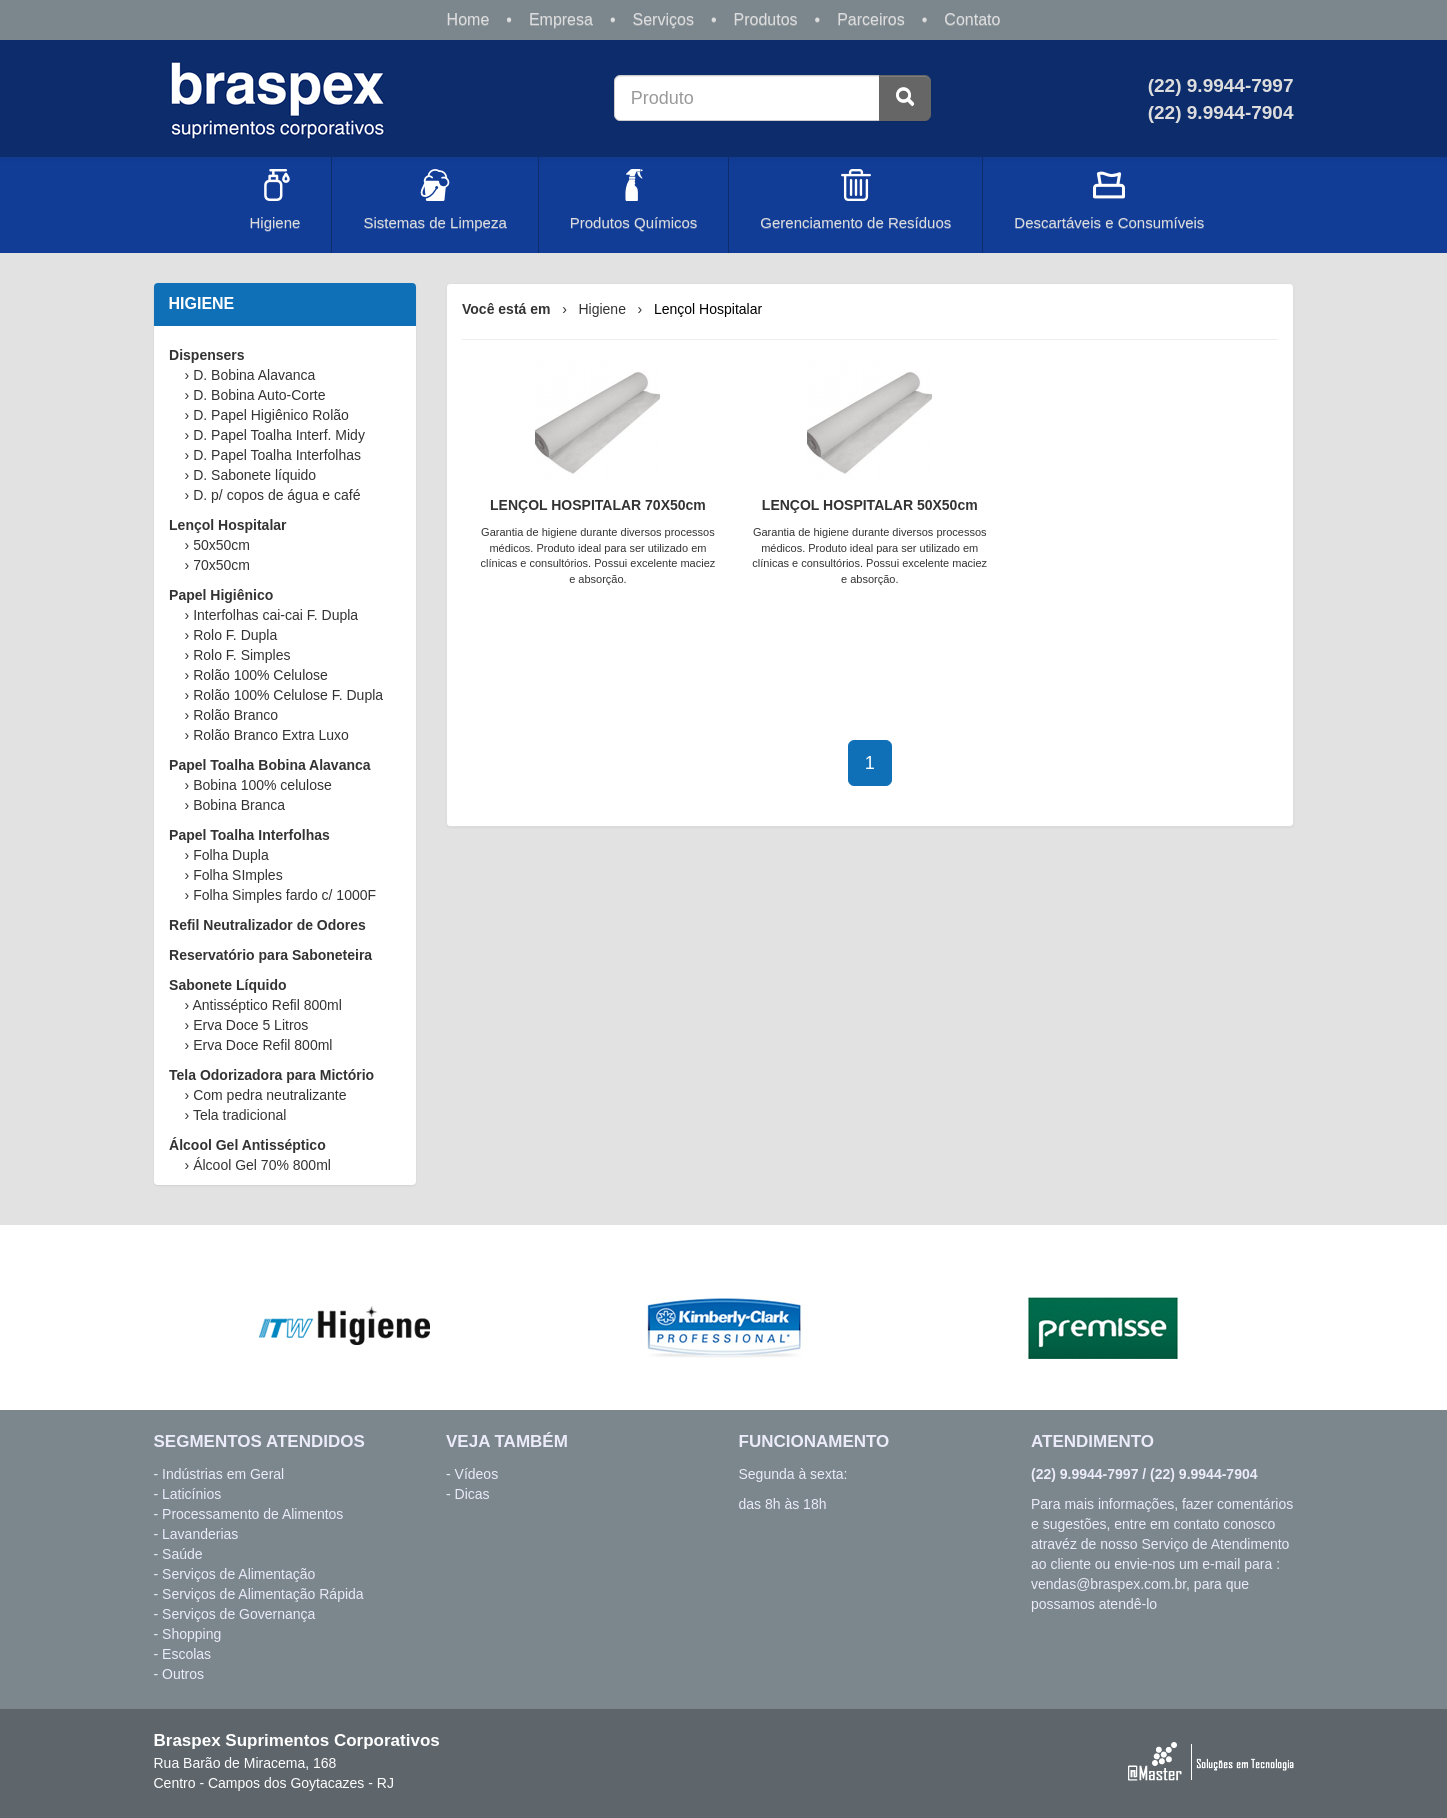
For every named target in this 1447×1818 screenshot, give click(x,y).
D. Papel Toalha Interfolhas (277, 455)
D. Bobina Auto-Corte (259, 395)
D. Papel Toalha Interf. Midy (279, 435)
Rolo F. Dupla (235, 635)
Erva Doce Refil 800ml (262, 1045)
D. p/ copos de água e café (276, 495)
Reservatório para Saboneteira (270, 955)
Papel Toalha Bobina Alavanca (270, 765)
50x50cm (221, 545)
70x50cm (221, 565)
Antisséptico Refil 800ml (266, 1005)
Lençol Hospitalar (227, 525)
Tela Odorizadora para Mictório (271, 1075)
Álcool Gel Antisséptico (247, 1145)
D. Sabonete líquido (254, 475)
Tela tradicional (239, 1115)
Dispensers (206, 355)
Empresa (561, 19)
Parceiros (871, 19)
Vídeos (477, 1474)
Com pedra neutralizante (269, 1095)
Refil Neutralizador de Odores (267, 925)
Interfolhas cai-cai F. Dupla (275, 615)
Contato (972, 19)
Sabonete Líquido (227, 985)
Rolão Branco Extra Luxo (271, 735)
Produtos (766, 19)
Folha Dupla (231, 855)
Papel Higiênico (221, 595)
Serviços (663, 19)
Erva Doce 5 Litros (250, 1025)
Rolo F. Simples (241, 655)
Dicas (472, 1494)
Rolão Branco (235, 715)
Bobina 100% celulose (262, 785)
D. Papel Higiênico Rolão (271, 415)
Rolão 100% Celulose (260, 675)
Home (468, 19)
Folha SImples (237, 875)
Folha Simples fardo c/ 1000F (284, 895)
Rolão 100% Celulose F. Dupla (288, 695)
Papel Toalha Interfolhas (249, 835)
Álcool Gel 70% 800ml (262, 1165)
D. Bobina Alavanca (254, 375)
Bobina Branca (239, 805)
